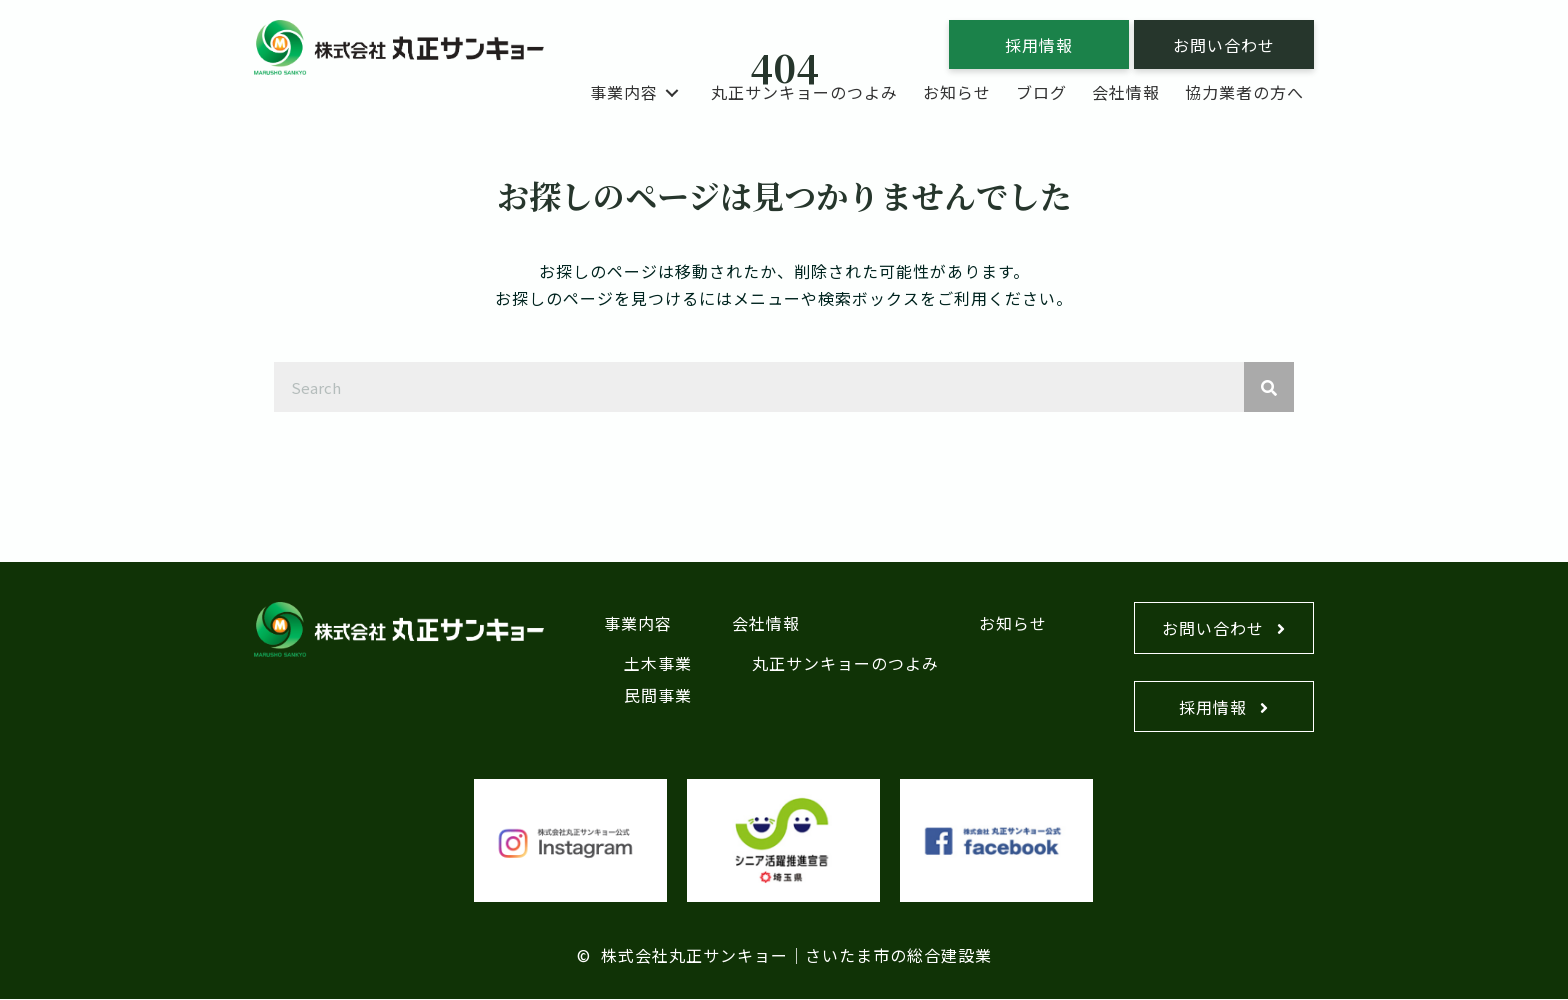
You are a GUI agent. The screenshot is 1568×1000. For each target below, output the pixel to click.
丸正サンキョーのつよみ (845, 663)
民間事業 (658, 695)
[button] (1039, 44)
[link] (638, 92)
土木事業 (658, 663)
